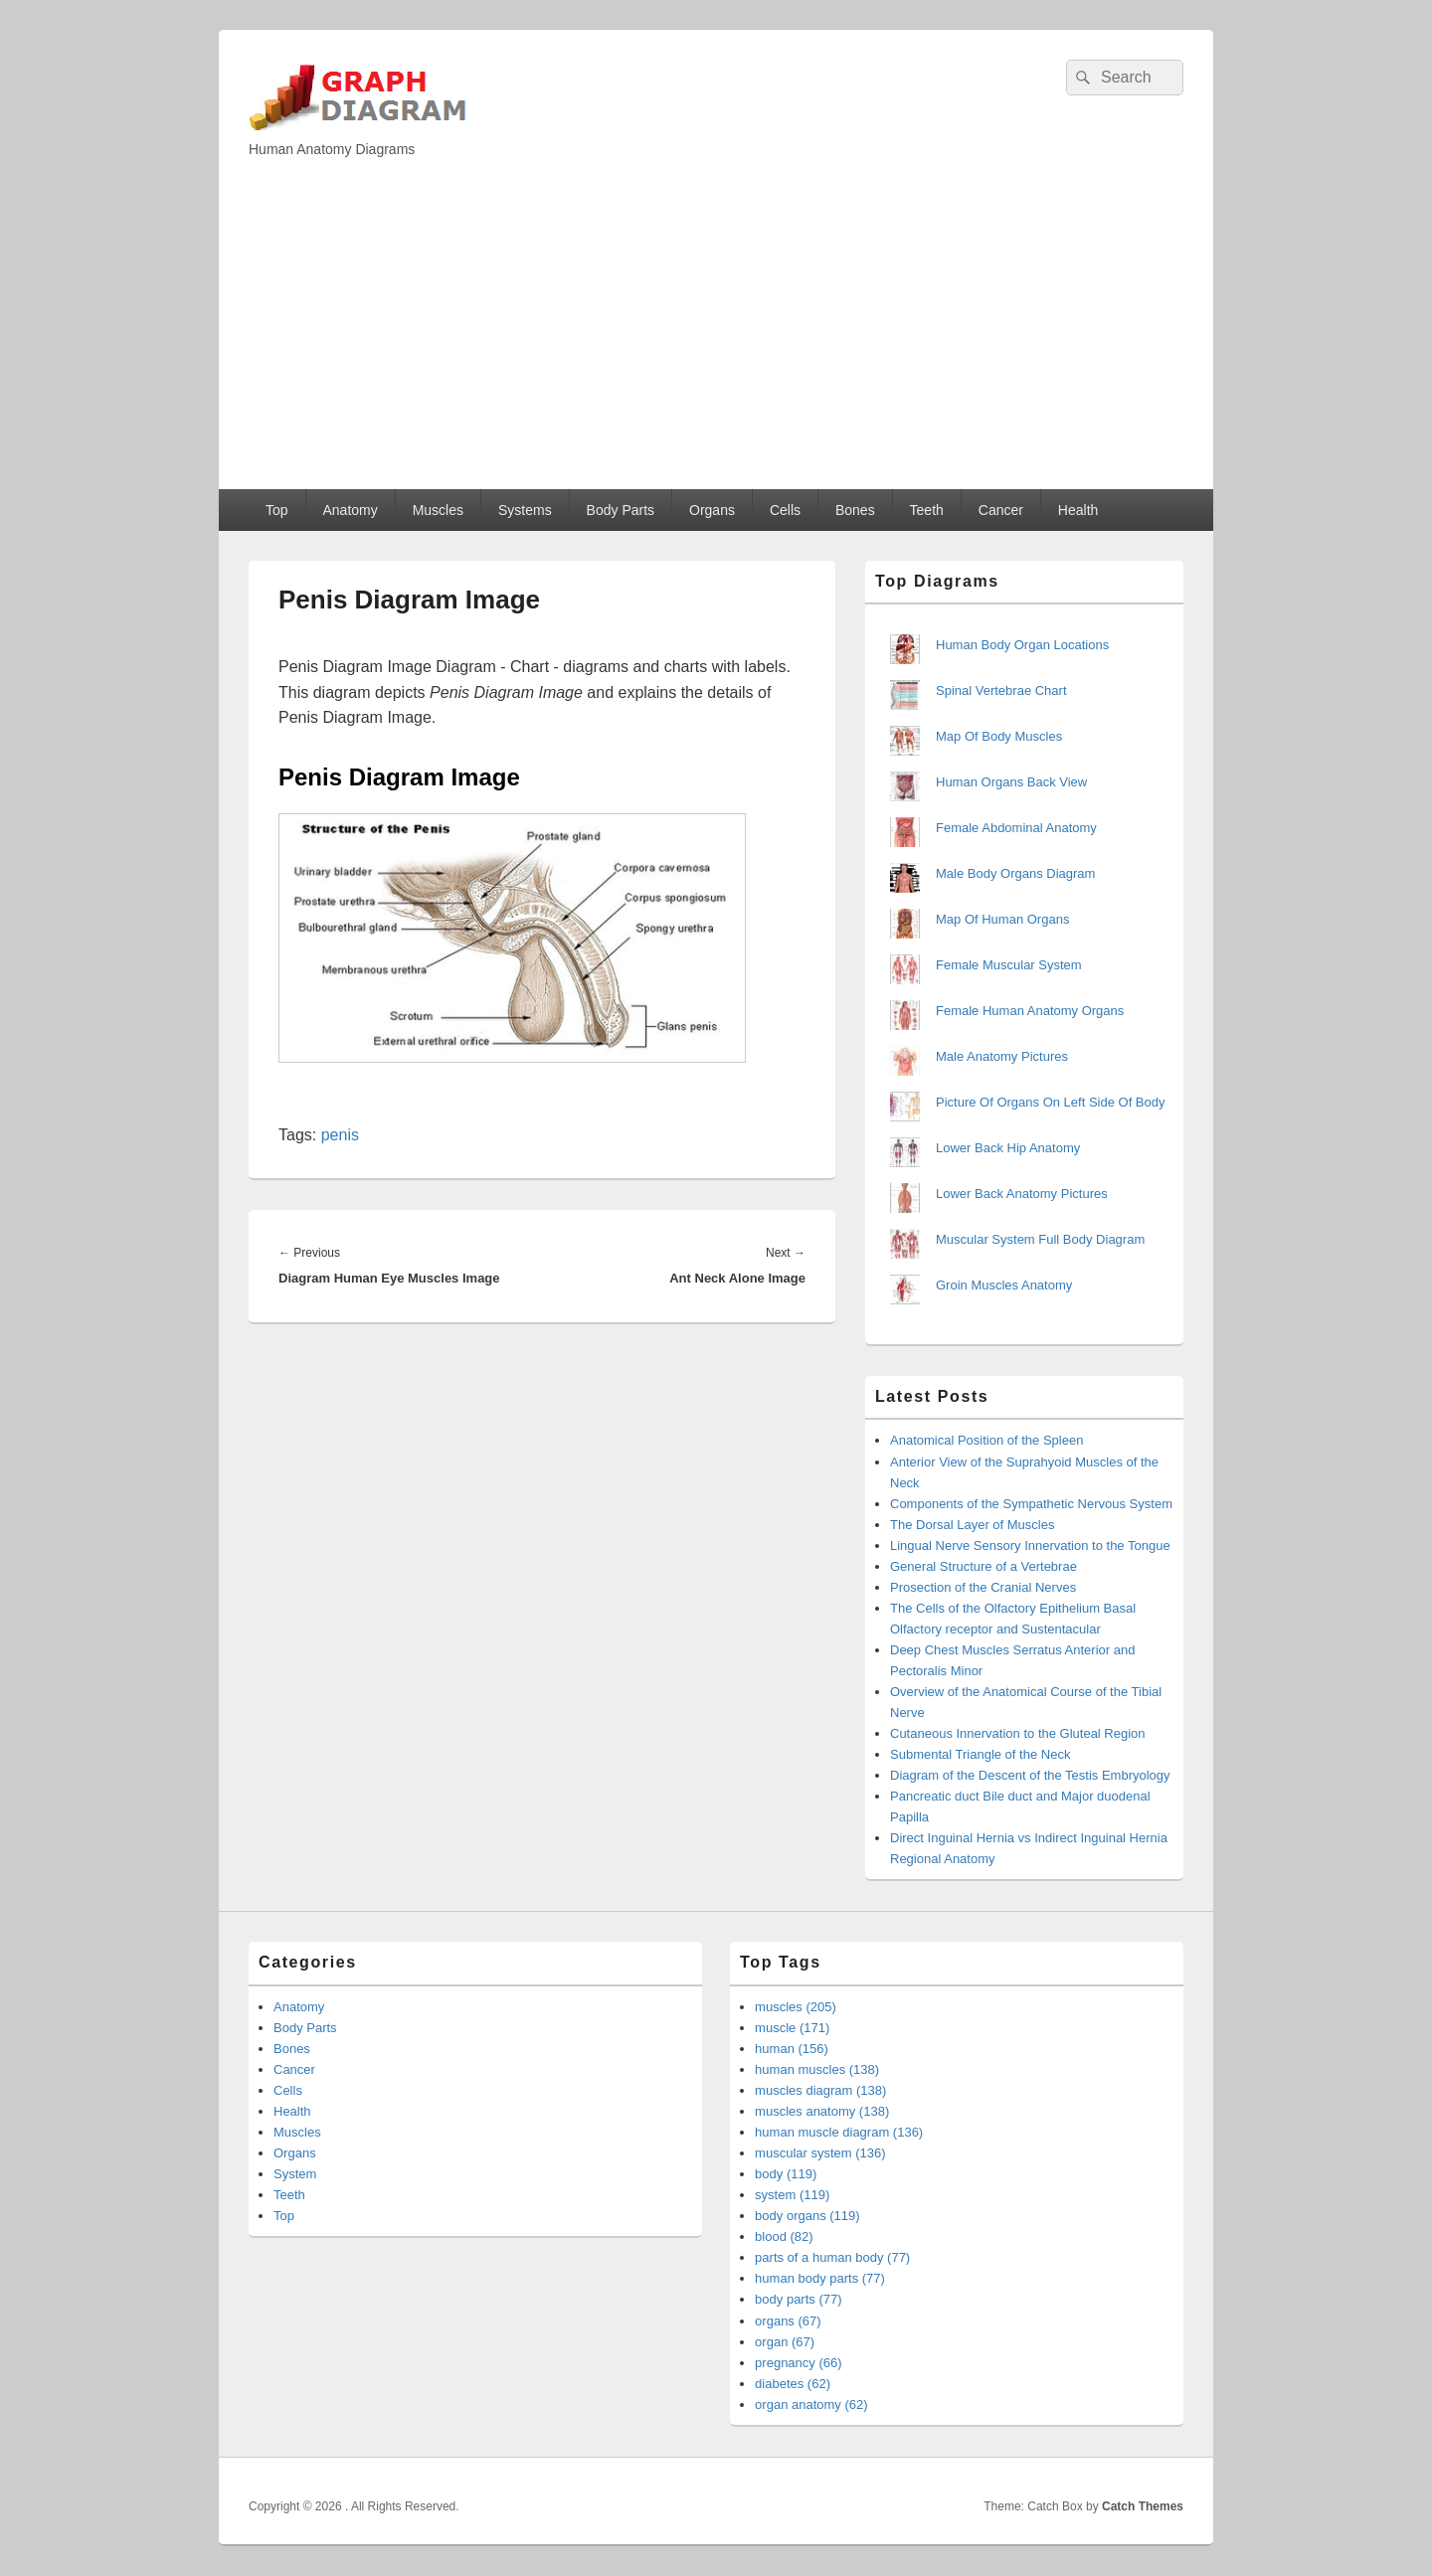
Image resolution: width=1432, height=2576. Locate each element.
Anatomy (349, 510)
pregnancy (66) (798, 2362)
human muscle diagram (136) (839, 2132)
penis (340, 1134)
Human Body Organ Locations (1022, 644)
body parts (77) (798, 2299)
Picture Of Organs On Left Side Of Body (1050, 1102)
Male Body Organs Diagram (1015, 873)
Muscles (438, 510)
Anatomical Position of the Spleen (986, 1440)
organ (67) (784, 2341)
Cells (785, 510)
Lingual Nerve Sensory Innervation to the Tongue (1030, 1545)
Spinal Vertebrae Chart (1001, 690)
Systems (525, 510)
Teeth (927, 510)
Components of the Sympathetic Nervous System (1031, 1503)
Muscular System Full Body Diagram (1040, 1239)
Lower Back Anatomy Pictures (1022, 1193)
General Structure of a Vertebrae (983, 1566)
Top (277, 510)
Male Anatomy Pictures (1002, 1056)
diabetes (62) (792, 2383)
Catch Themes (1142, 2506)
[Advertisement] (716, 340)
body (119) (785, 2173)
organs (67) (787, 2321)
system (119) (792, 2194)
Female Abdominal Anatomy (1016, 827)
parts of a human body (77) (832, 2257)
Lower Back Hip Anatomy (1008, 1147)
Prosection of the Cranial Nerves (983, 1587)
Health (1078, 510)
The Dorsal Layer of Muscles (972, 1524)
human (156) (791, 2048)
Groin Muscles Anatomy (1004, 1285)
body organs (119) (807, 2215)
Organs (712, 510)
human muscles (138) (817, 2069)
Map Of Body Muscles (999, 736)
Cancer (1001, 510)
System (294, 2173)
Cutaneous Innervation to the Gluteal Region (1018, 1733)
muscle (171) (792, 2027)
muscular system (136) (820, 2153)
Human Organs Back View (1011, 781)
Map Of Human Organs (1002, 919)
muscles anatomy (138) (822, 2111)
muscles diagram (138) (820, 2090)
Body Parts (620, 510)
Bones (855, 510)
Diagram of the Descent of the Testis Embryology (1030, 1775)
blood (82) (784, 2236)
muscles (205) (795, 2006)
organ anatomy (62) (811, 2404)
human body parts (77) (820, 2278)
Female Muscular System (1009, 964)
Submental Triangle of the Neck (980, 1754)
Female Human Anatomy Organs (1030, 1010)
